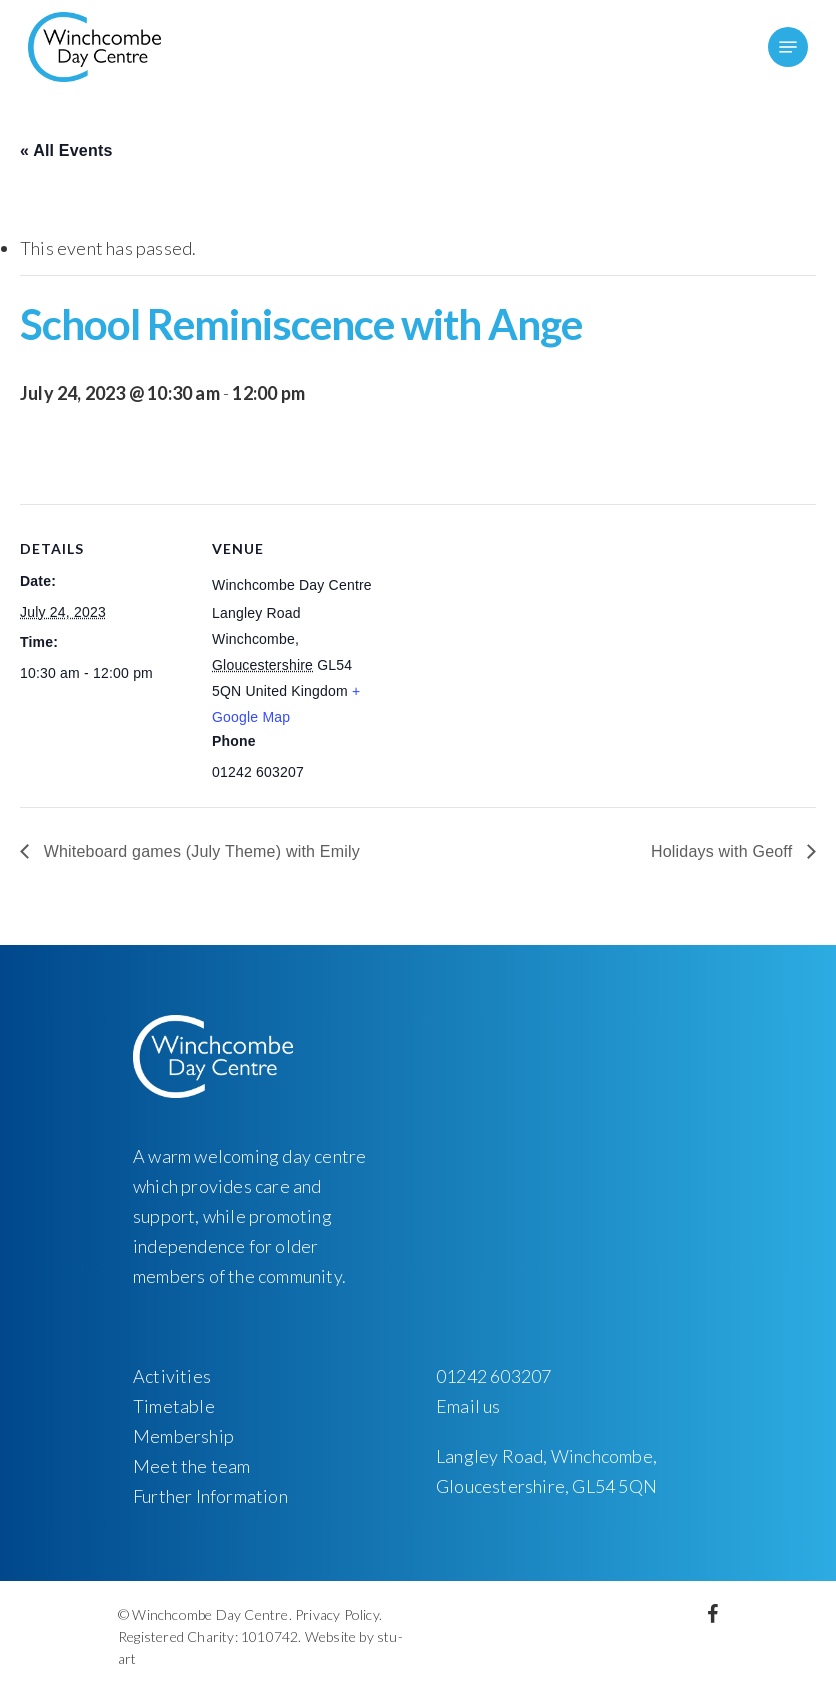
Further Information (210, 1496)
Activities (172, 1376)
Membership (183, 1436)
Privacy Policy (337, 1614)
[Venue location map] (509, 642)
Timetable (174, 1406)
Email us (468, 1406)
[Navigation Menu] (788, 47)
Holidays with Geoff (724, 851)
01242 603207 (493, 1376)
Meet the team (192, 1466)
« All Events (66, 150)
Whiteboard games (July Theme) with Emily (199, 851)
